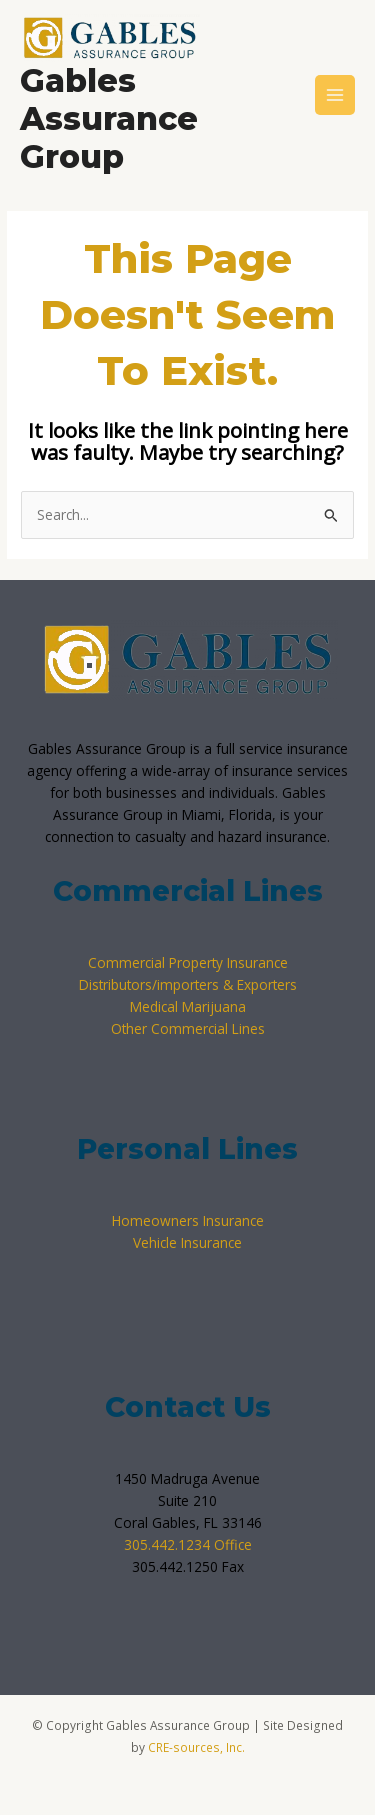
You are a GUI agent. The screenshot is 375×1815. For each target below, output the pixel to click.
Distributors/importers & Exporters (188, 984)
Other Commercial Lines (188, 1028)
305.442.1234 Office (188, 1544)
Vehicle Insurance (187, 1242)
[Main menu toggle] (335, 95)
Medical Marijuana (188, 1006)
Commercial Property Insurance (188, 962)
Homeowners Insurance (188, 1220)
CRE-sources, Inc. (196, 1747)
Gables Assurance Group (109, 119)
